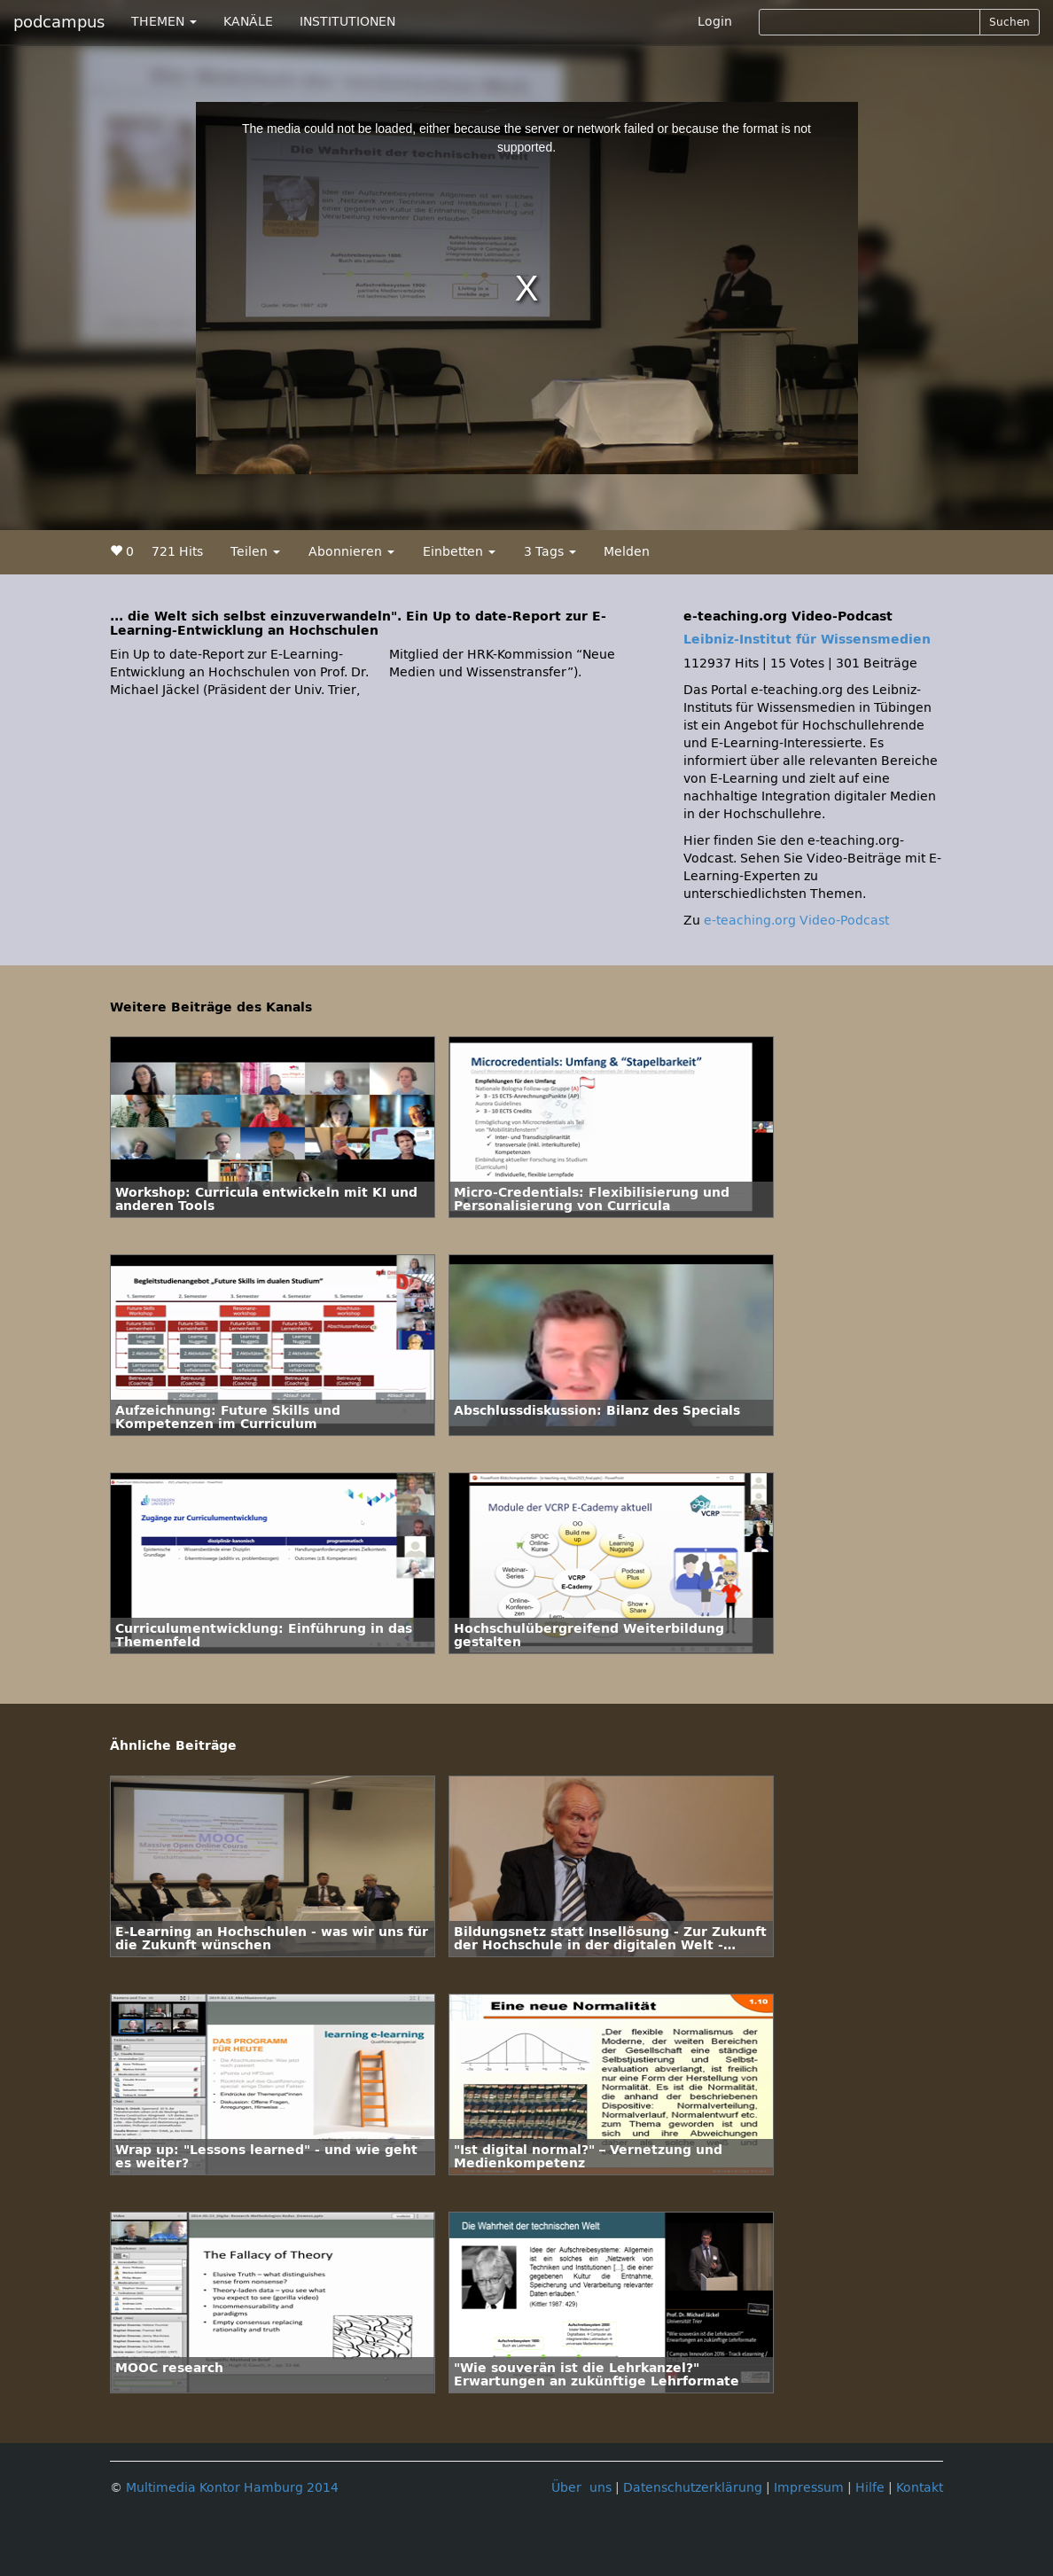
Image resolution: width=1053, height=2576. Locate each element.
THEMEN (164, 21)
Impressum (809, 2487)
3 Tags (550, 551)
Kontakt (919, 2487)
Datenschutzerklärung (692, 2487)
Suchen (1009, 22)
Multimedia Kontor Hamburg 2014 (232, 2487)
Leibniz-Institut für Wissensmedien (807, 639)
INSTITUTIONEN (347, 21)
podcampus (59, 22)
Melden (627, 551)
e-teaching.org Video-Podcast (796, 920)
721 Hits (177, 551)
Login (715, 21)
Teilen (255, 551)
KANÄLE (248, 21)
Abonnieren (351, 551)
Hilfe (870, 2487)
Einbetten (459, 551)
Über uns (581, 2487)
